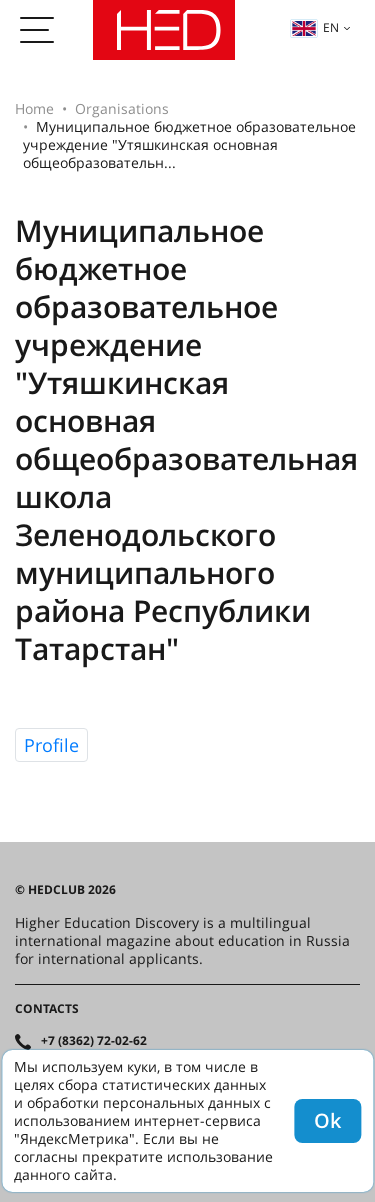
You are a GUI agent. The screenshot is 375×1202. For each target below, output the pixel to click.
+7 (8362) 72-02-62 (94, 1041)
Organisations (122, 108)
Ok (327, 1120)
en (315, 27)
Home (34, 108)
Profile (51, 745)
